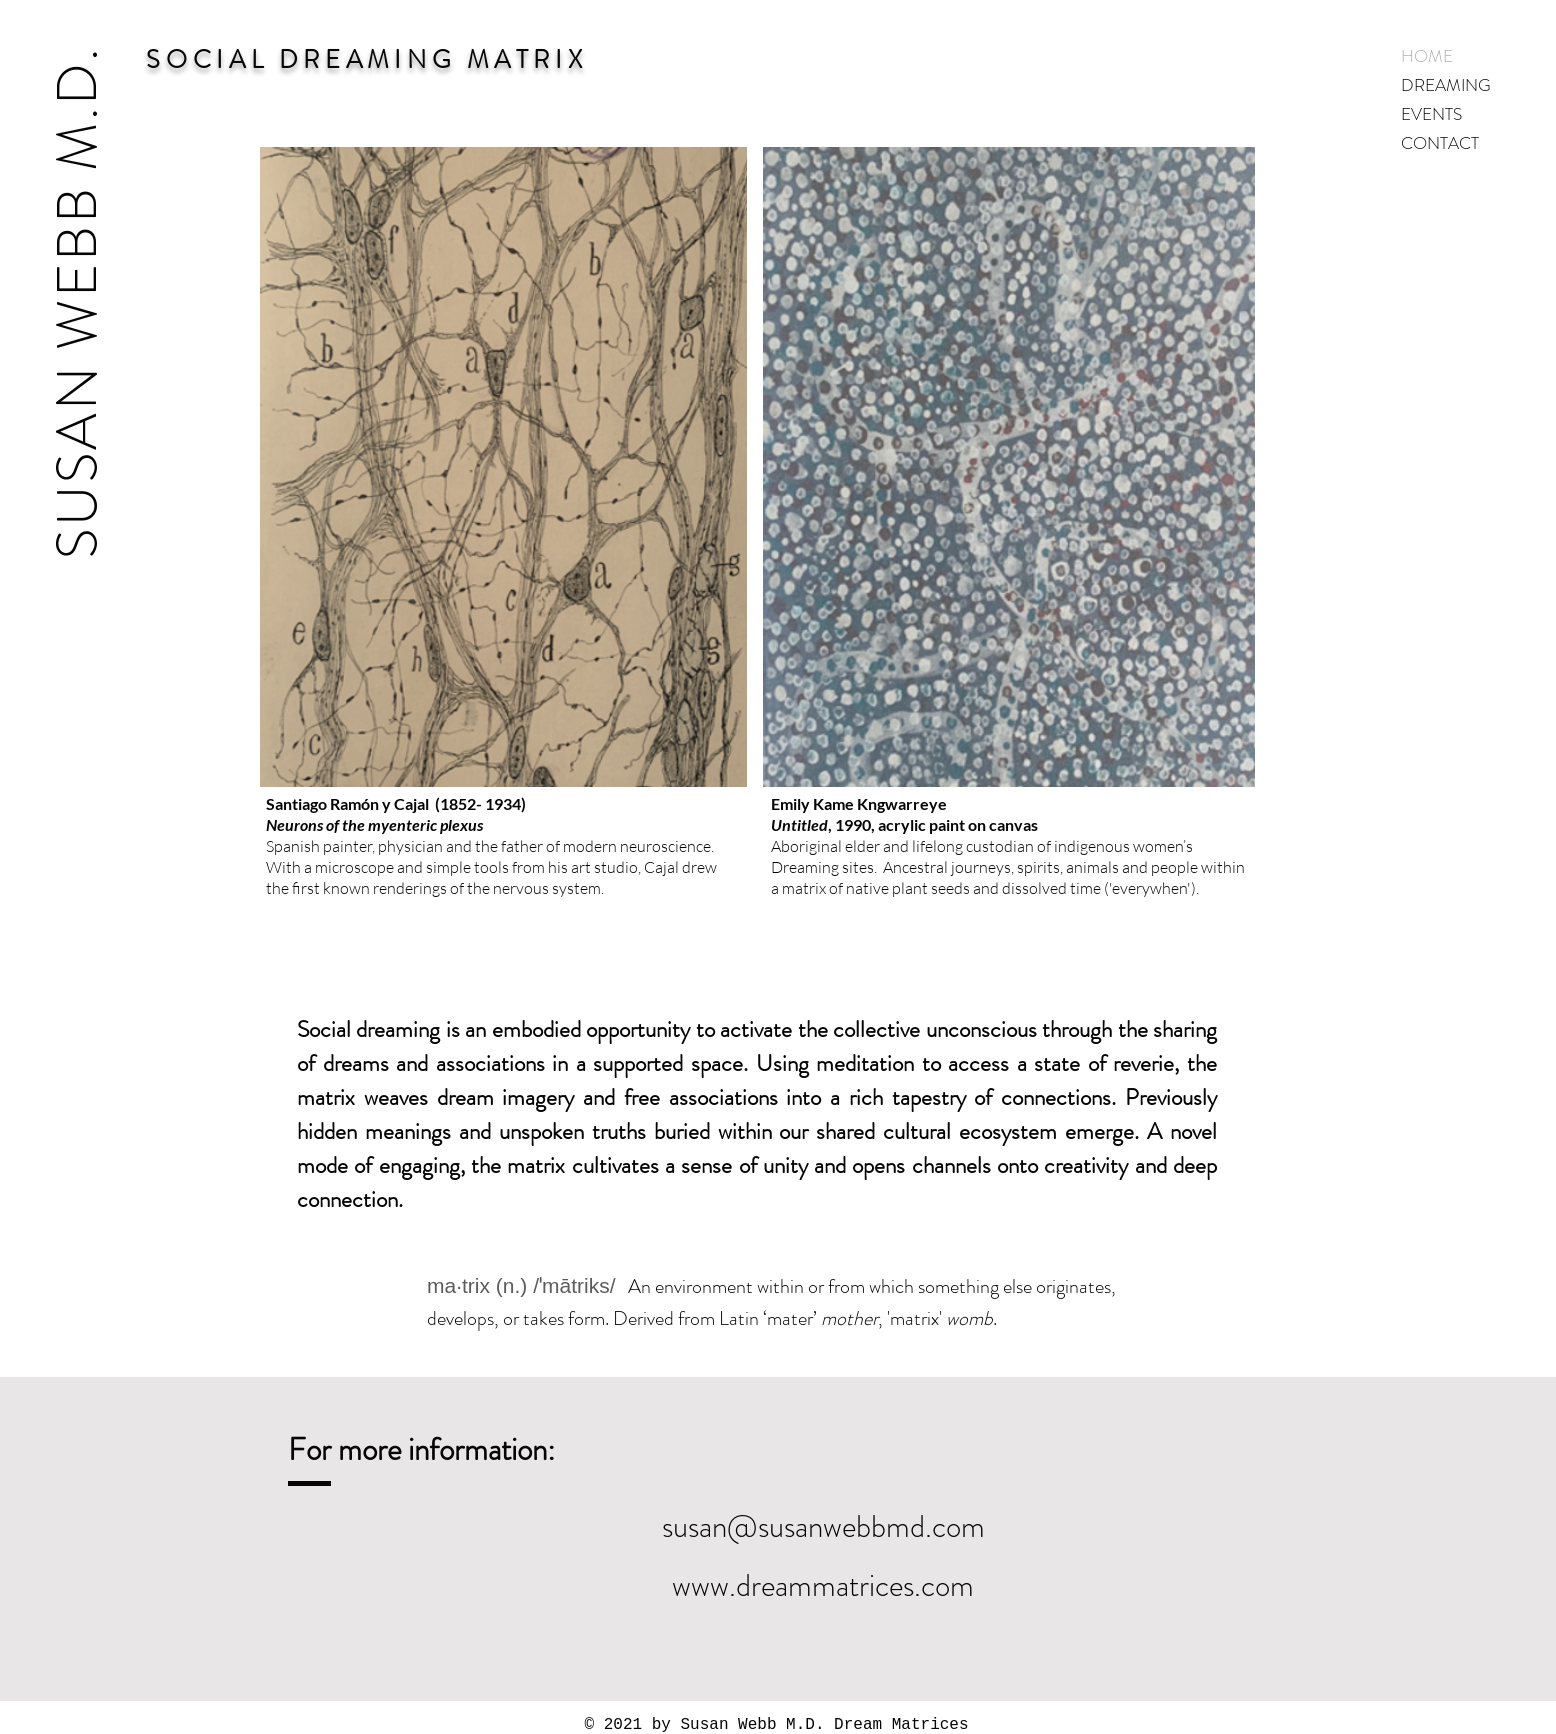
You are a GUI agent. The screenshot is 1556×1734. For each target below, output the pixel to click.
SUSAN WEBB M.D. (77, 302)
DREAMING (1446, 85)
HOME (1427, 56)
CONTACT (1440, 143)
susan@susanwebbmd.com (823, 1526)
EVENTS (1431, 114)
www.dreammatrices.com (823, 1585)
